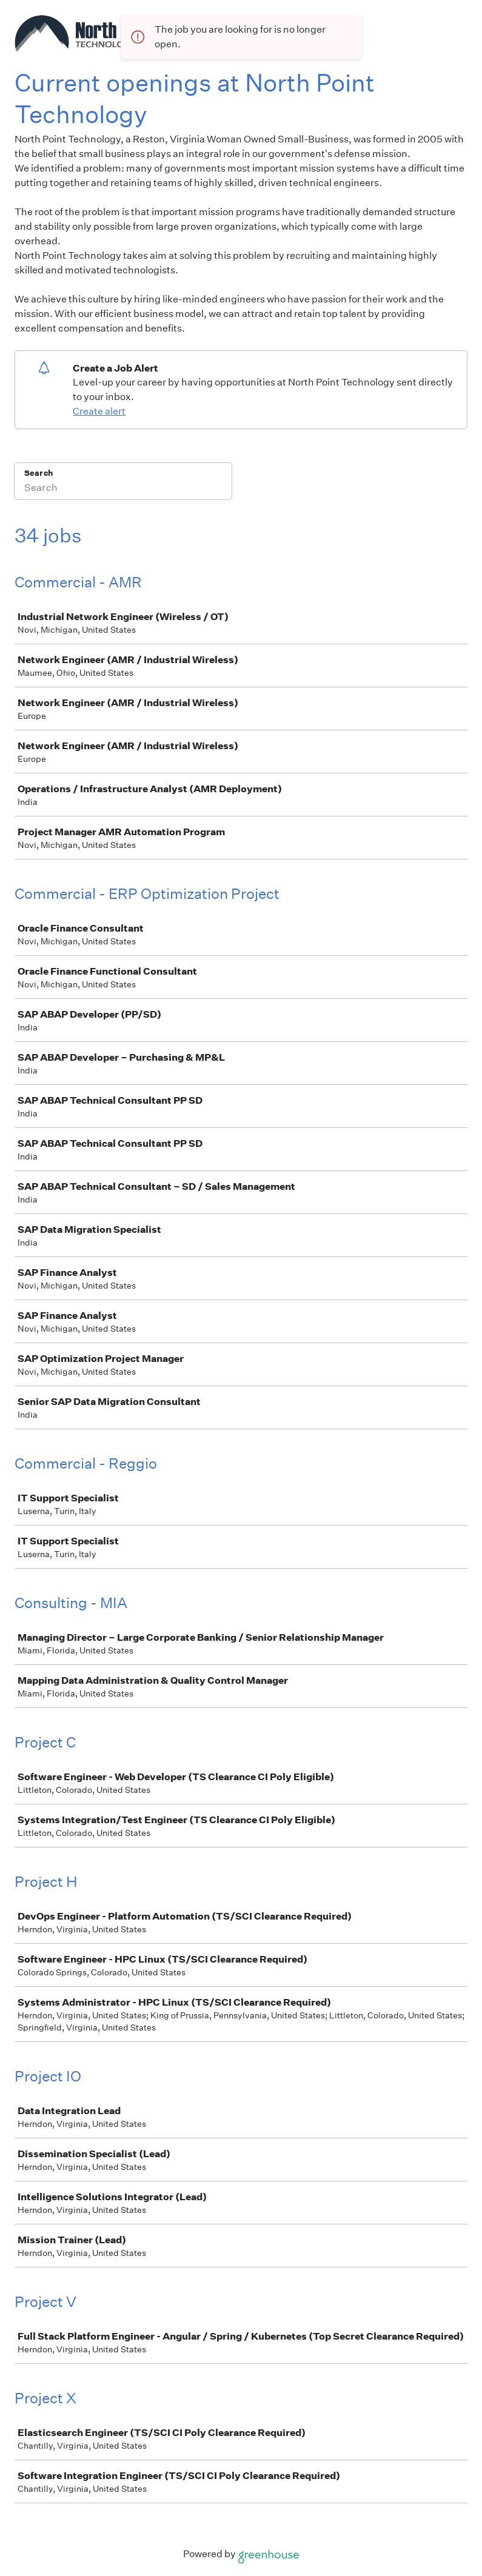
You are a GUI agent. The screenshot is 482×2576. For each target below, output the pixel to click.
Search (38, 473)
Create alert (99, 411)
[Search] (123, 489)
